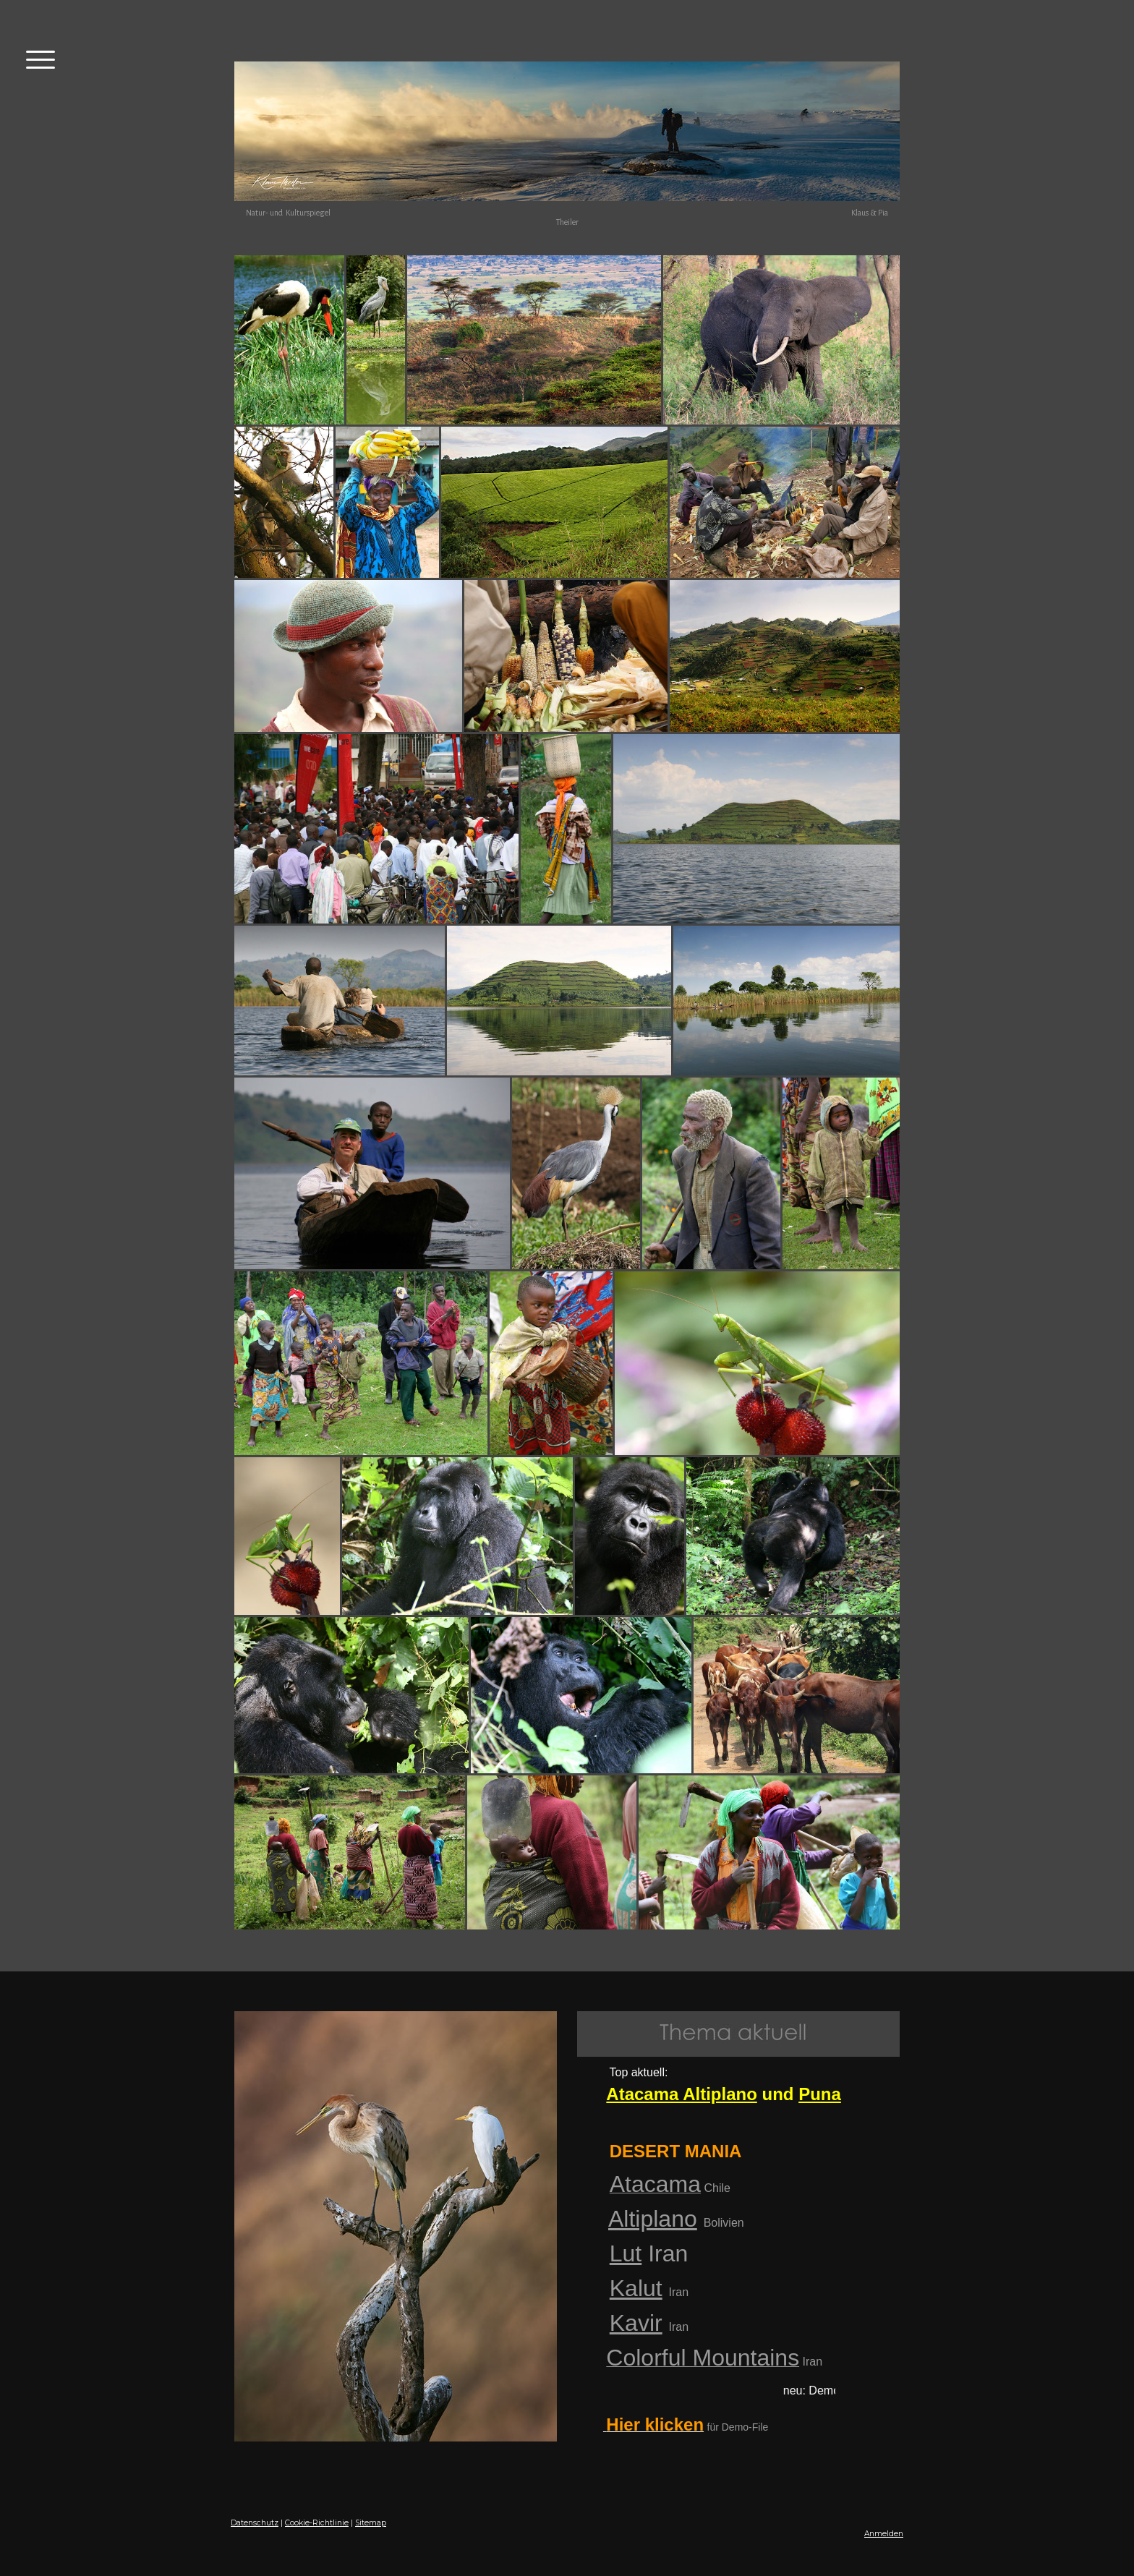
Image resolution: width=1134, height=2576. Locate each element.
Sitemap (370, 2523)
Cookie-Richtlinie (317, 2523)
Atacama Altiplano (681, 2094)
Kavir (636, 2323)
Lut (625, 2253)
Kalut (636, 2288)
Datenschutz (254, 2523)
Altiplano (652, 2219)
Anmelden (883, 2533)
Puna (819, 2094)
